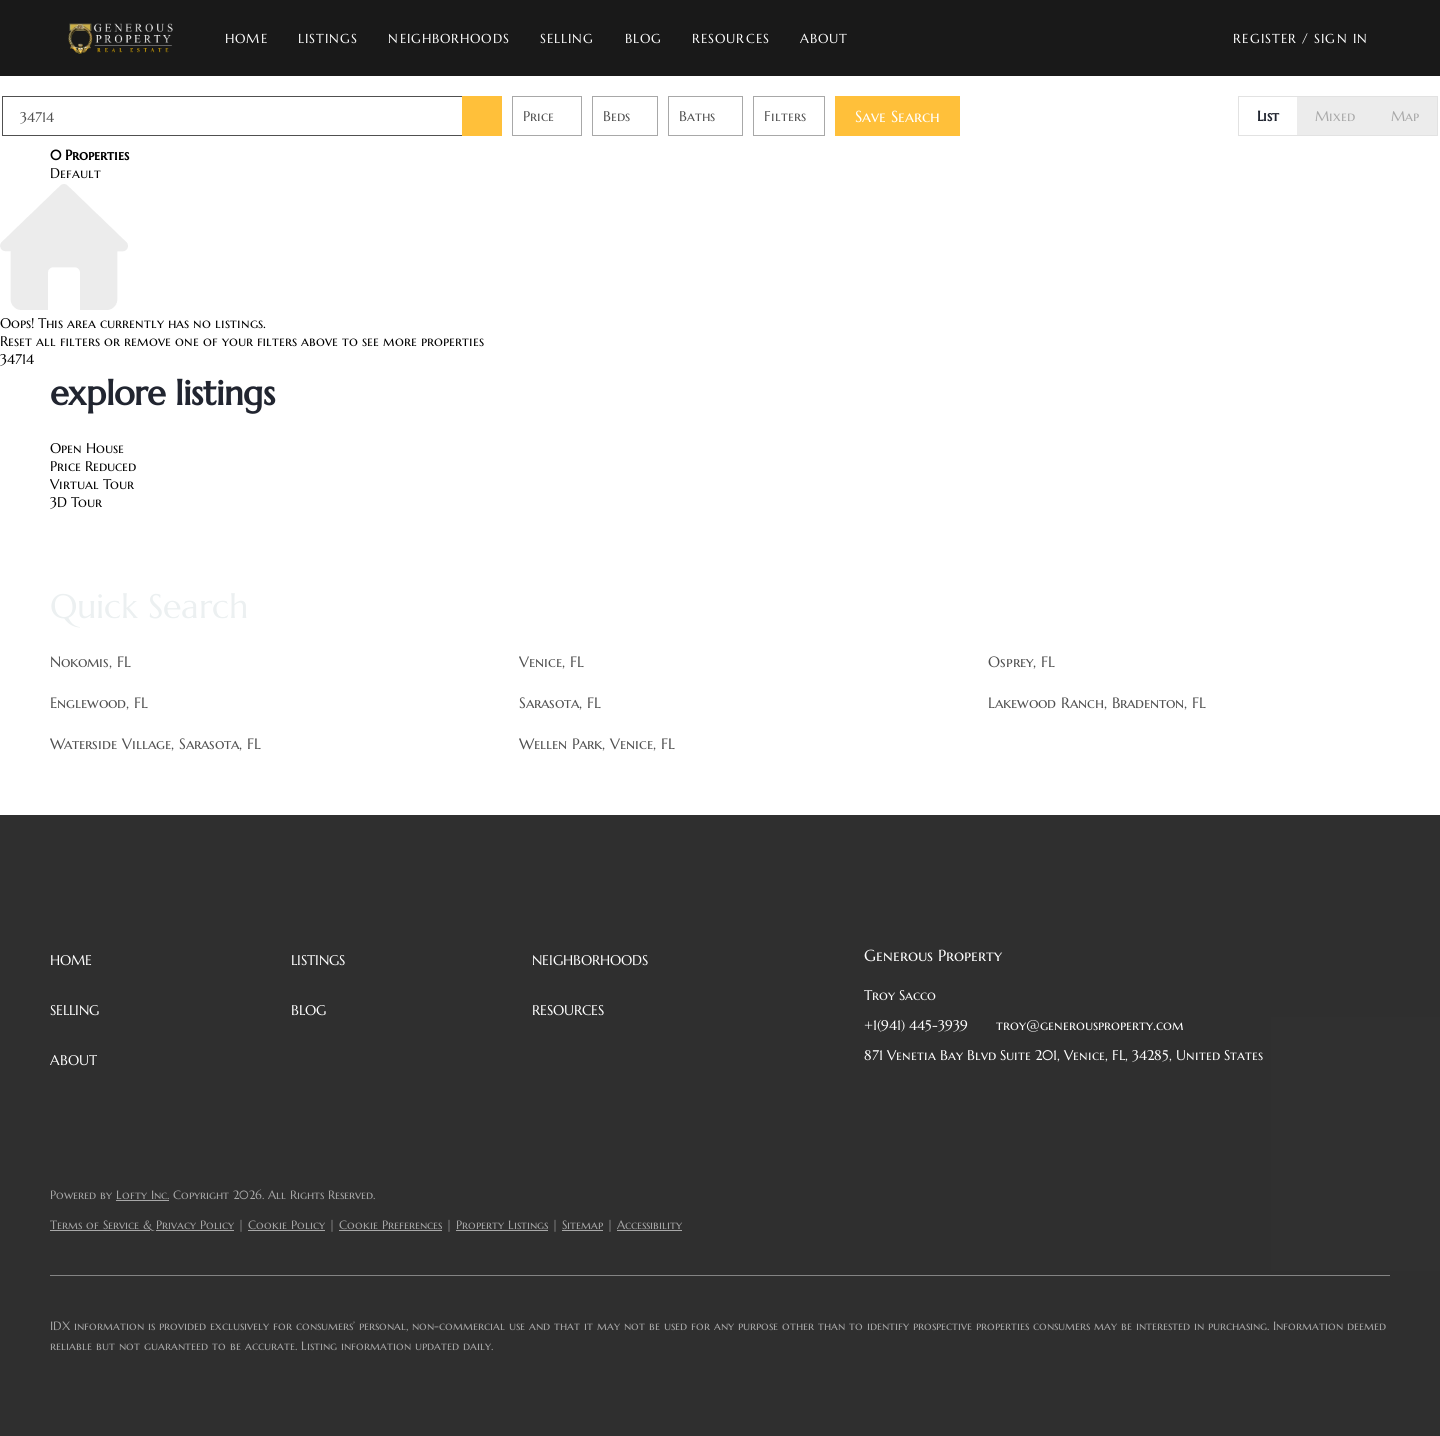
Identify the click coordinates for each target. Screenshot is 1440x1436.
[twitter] (959, 1100)
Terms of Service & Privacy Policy (142, 1224)
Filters (833, 116)
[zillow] (999, 1100)
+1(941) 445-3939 (916, 1025)
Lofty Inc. (142, 1194)
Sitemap (582, 1224)
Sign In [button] (1341, 38)
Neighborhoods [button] (456, 38)
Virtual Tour (92, 484)
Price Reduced (93, 466)
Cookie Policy (286, 1224)
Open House (87, 448)
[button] (127, 38)
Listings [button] (335, 38)
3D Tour (76, 502)
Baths (745, 116)
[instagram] (1039, 1100)
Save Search (945, 116)
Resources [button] (738, 38)
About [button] (831, 38)
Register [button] (1265, 38)
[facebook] (879, 1100)
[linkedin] (919, 1100)
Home (254, 38)
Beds (664, 116)
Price (586, 116)
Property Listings (502, 1224)
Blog (650, 38)
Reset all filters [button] (50, 341)
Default (75, 173)
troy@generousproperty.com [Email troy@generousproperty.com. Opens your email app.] (1090, 1025)
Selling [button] (574, 38)
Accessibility (649, 1224)
